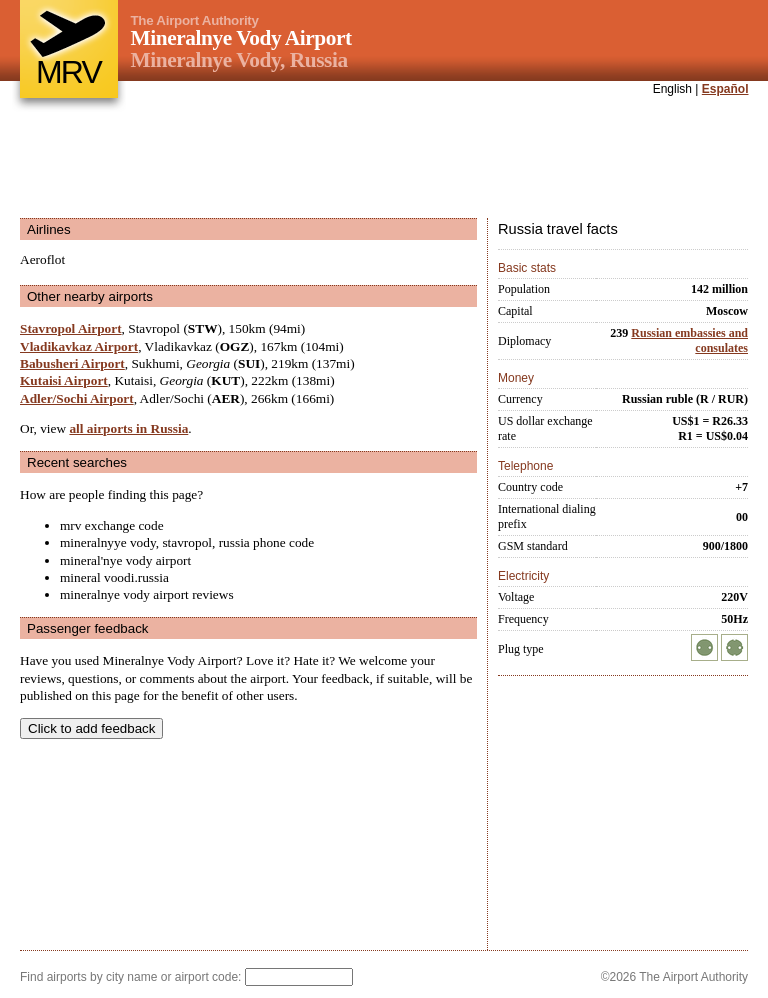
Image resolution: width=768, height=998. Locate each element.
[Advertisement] (384, 159)
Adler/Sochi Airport (77, 398)
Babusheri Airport (72, 363)
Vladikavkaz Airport (79, 346)
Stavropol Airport (71, 328)
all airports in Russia (128, 428)
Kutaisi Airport (64, 380)
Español (725, 89)
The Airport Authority (195, 20)
